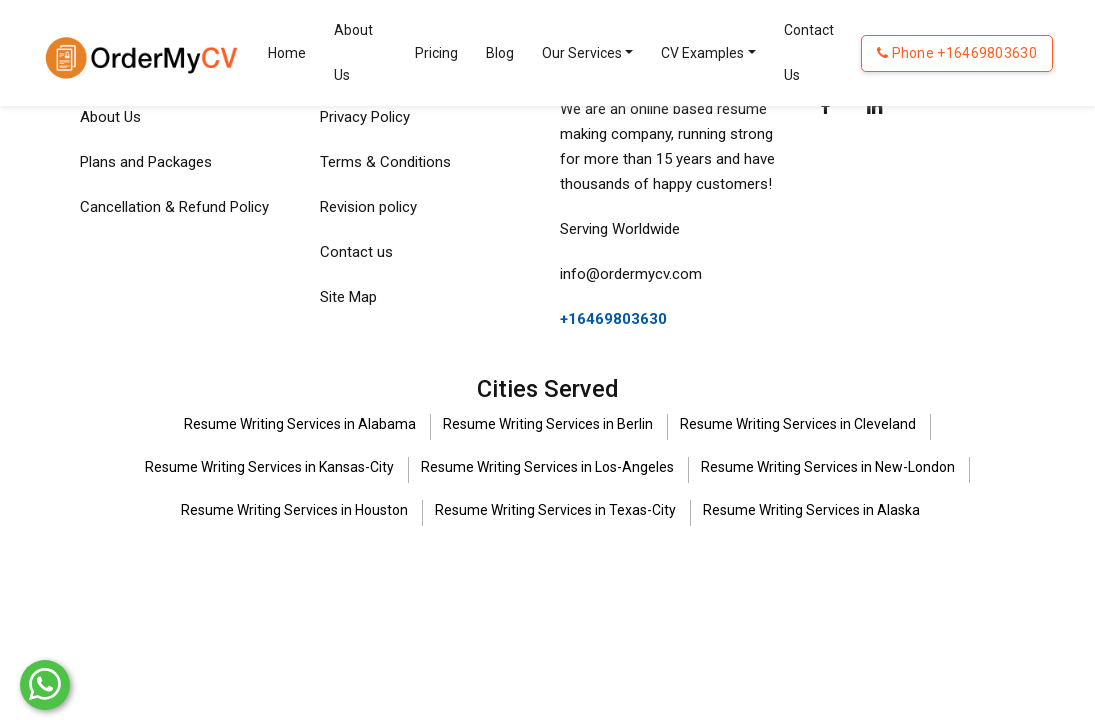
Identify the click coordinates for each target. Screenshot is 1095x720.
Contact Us (809, 52)
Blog (500, 53)
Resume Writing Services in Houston (294, 510)
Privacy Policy (365, 117)
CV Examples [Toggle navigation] (702, 53)
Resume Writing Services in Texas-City (555, 510)
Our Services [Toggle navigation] (582, 53)
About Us (353, 52)
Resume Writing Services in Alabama (300, 424)
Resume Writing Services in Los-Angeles (547, 467)
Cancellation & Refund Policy (174, 207)
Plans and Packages (146, 162)
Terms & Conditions (385, 162)
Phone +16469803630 (957, 53)
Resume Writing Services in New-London (828, 467)
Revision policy (368, 207)
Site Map (348, 297)
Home (287, 53)
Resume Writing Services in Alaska (811, 510)
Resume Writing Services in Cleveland (798, 424)
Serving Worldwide (620, 229)
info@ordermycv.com (631, 274)
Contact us (356, 252)
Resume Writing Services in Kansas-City (269, 467)
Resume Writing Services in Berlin (548, 424)
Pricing (436, 53)
